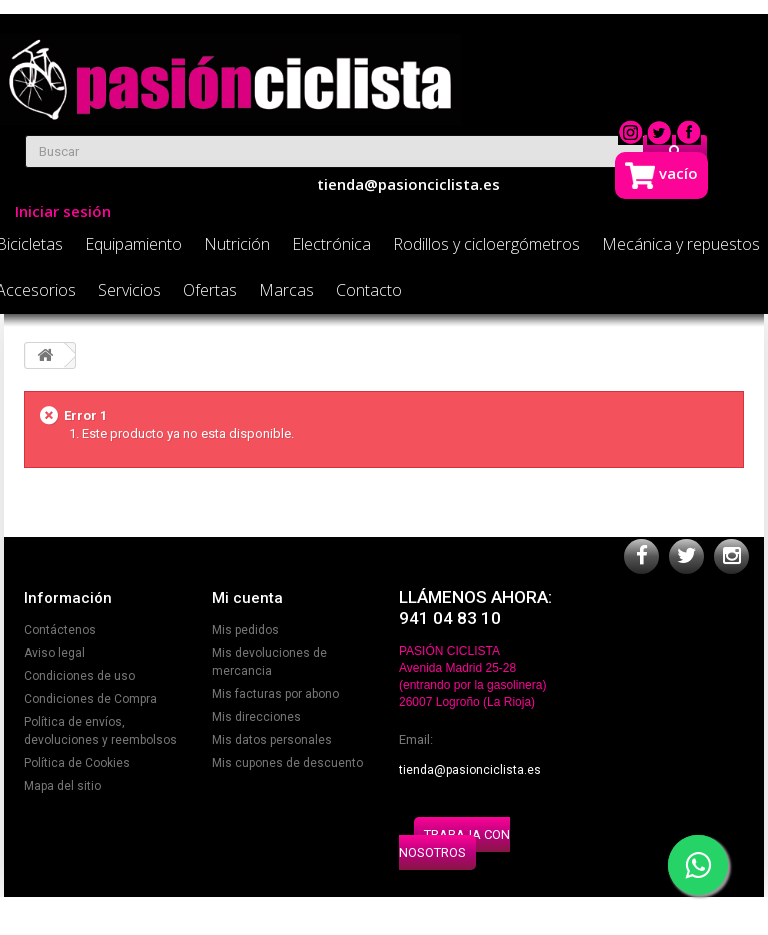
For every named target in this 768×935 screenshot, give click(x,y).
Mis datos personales (272, 740)
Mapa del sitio (62, 786)
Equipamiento (133, 244)
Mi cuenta (247, 598)
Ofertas (210, 290)
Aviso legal (54, 653)
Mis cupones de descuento (287, 763)
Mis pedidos (245, 630)
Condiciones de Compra (90, 699)
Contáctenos (60, 630)
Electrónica (331, 244)
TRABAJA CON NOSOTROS (454, 843)
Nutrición (237, 244)
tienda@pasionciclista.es (470, 770)
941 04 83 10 (450, 618)
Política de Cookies (77, 763)
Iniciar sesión (63, 211)
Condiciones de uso (79, 676)
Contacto (369, 290)
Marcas (286, 290)
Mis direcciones (256, 717)
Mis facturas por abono (275, 694)
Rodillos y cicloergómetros (486, 244)
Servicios (129, 290)
